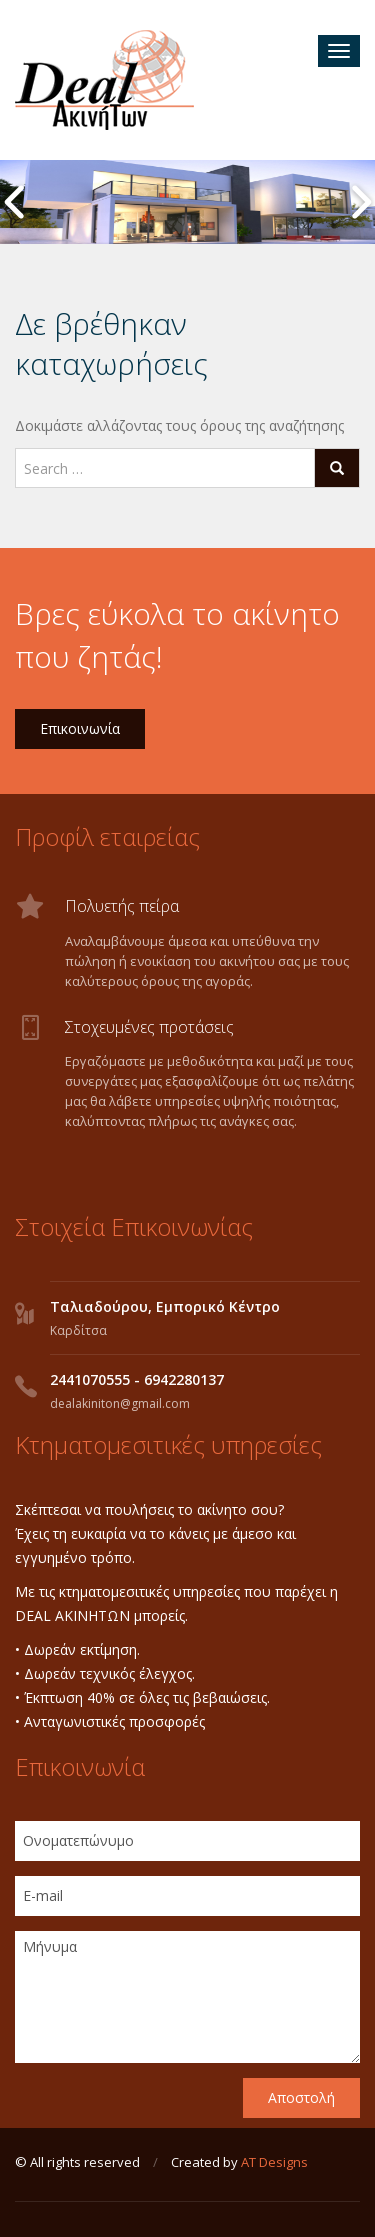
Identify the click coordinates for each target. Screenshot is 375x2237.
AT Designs (274, 2162)
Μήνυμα (187, 1997)
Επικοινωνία (80, 728)
